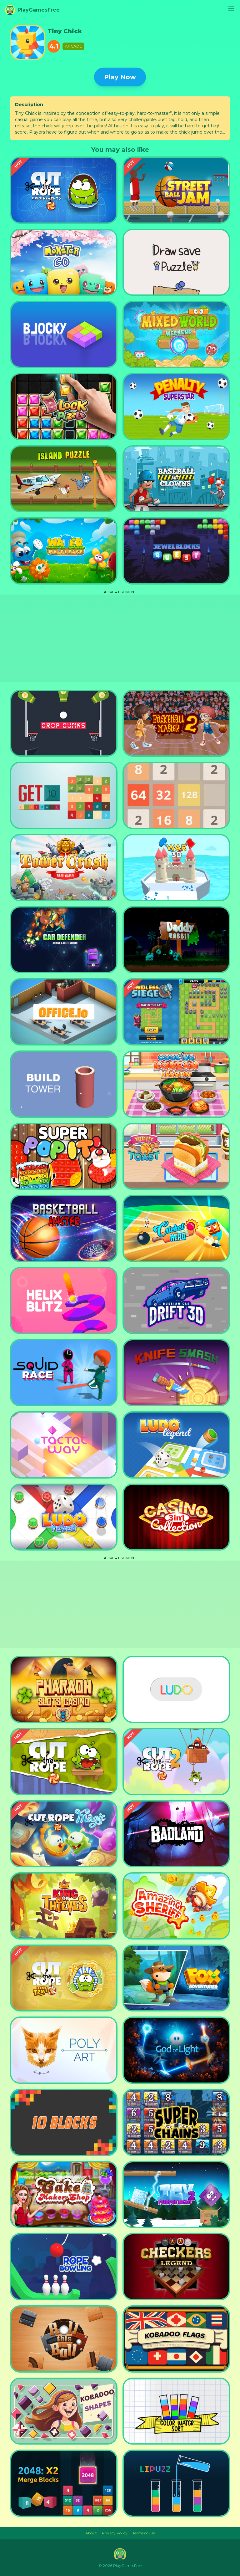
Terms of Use (143, 2533)
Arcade (73, 46)
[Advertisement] (120, 638)
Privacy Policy (115, 2533)
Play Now (120, 77)
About (91, 2533)
